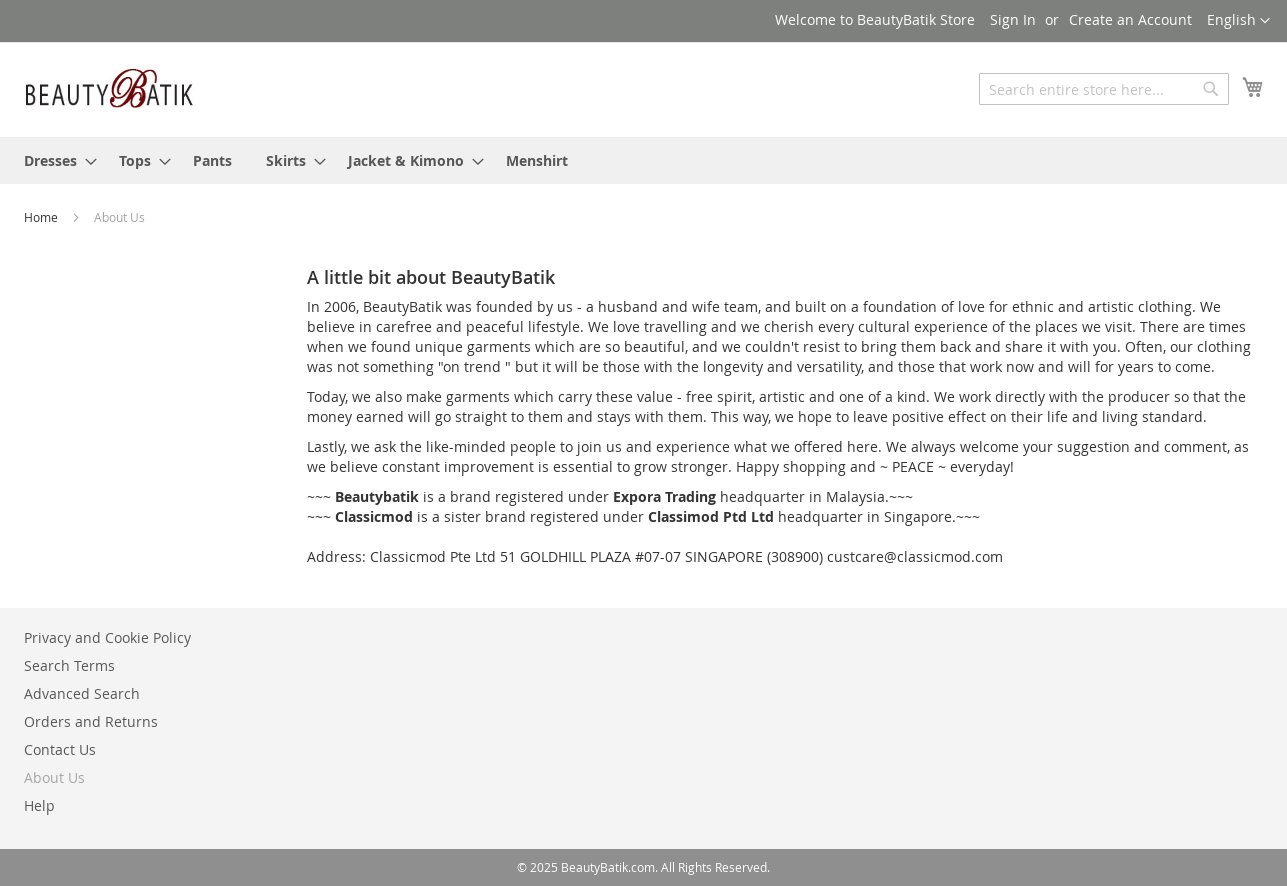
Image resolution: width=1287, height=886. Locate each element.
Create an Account (1130, 19)
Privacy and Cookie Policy (107, 637)
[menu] (644, 160)
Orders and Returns (91, 721)
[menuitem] (54, 160)
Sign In (1013, 19)
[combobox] (1104, 89)
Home (42, 217)
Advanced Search (82, 693)
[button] (1238, 21)
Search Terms (69, 665)
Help (39, 805)
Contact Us (60, 749)
